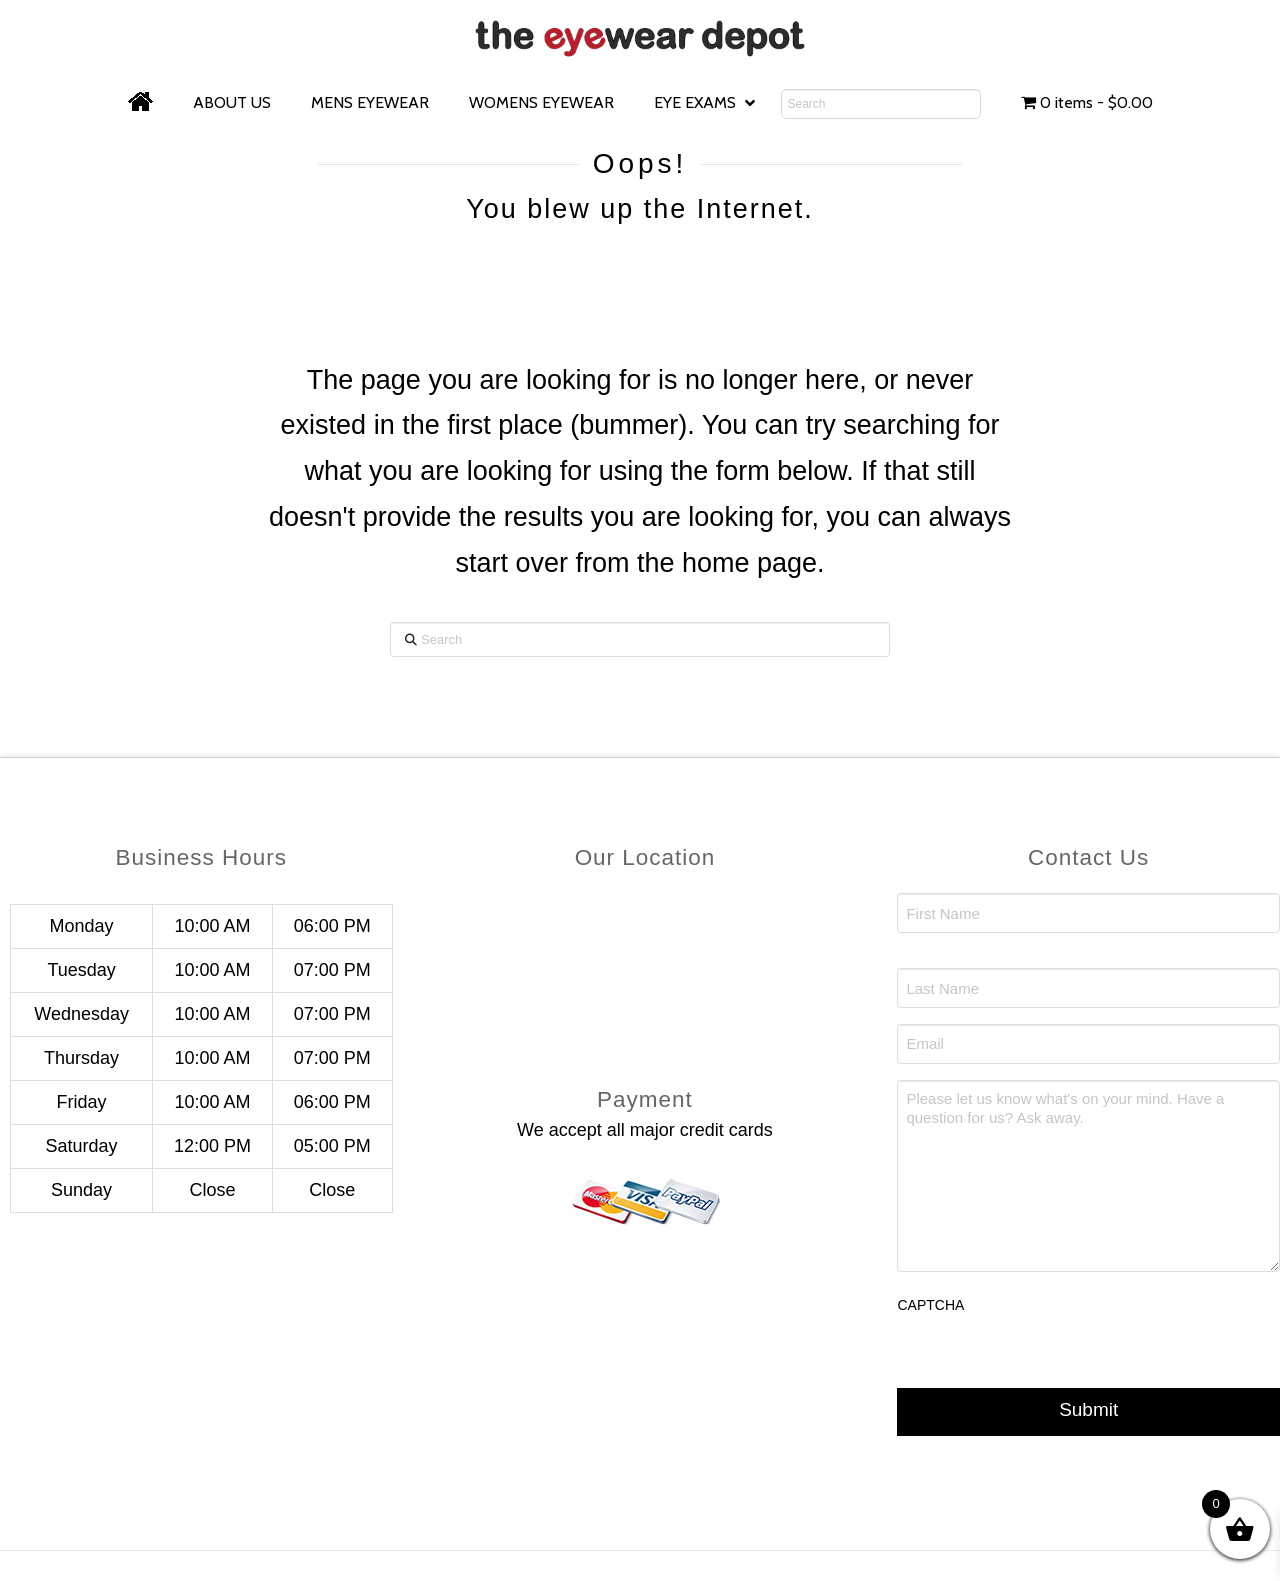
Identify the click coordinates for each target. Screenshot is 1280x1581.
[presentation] (1049, 1370)
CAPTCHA (930, 1305)
